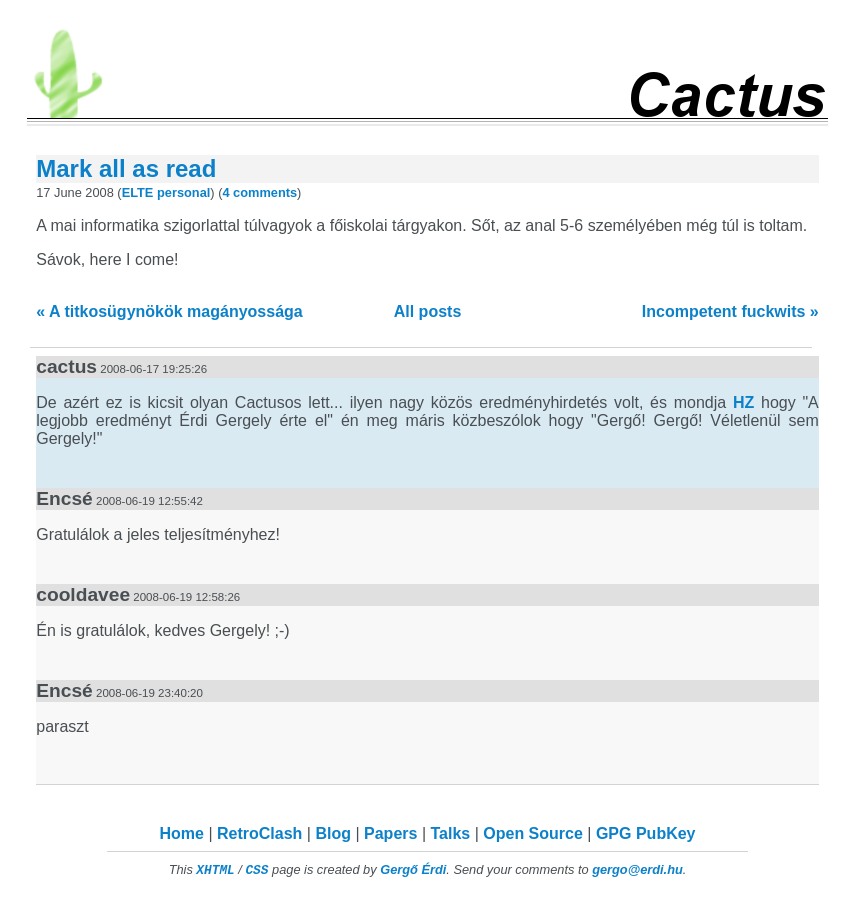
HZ (743, 402)
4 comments (259, 192)
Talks (450, 833)
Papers (390, 833)
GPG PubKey (646, 833)
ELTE (138, 192)
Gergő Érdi (413, 869)
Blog (333, 833)
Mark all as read (126, 168)
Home (182, 833)
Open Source (533, 833)
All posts (428, 311)
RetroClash (259, 833)
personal (183, 192)
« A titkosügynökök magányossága (169, 311)
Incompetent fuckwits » (730, 311)
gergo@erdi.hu (637, 869)
